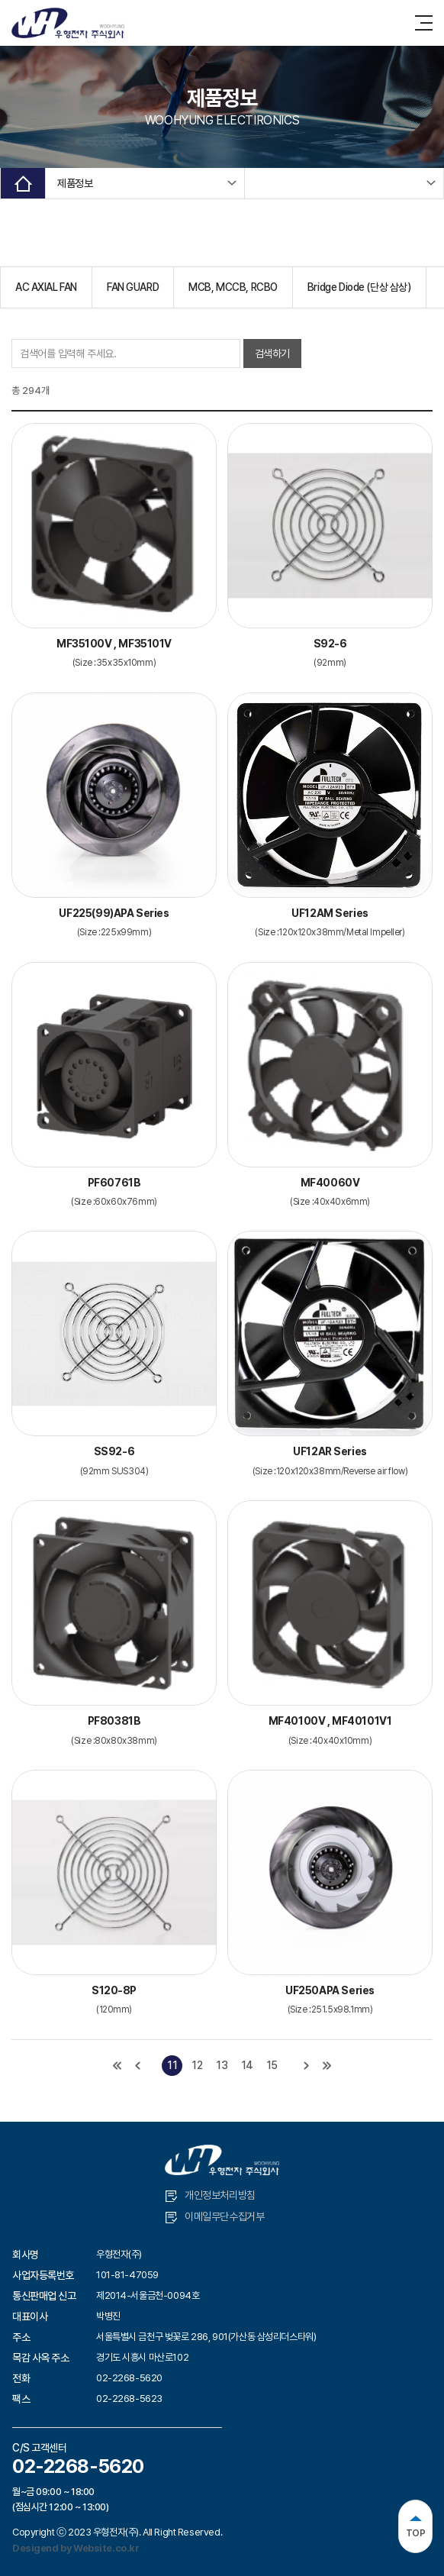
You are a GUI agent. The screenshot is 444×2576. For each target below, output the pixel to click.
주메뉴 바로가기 (0, 0)
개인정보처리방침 (211, 2195)
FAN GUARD (133, 287)
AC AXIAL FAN (46, 287)
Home (23, 183)
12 (196, 2065)
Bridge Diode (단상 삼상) (359, 287)
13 (221, 2065)
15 (272, 2065)
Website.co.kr (106, 2548)
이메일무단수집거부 (215, 2216)
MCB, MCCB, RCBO (233, 287)
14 (247, 2065)
